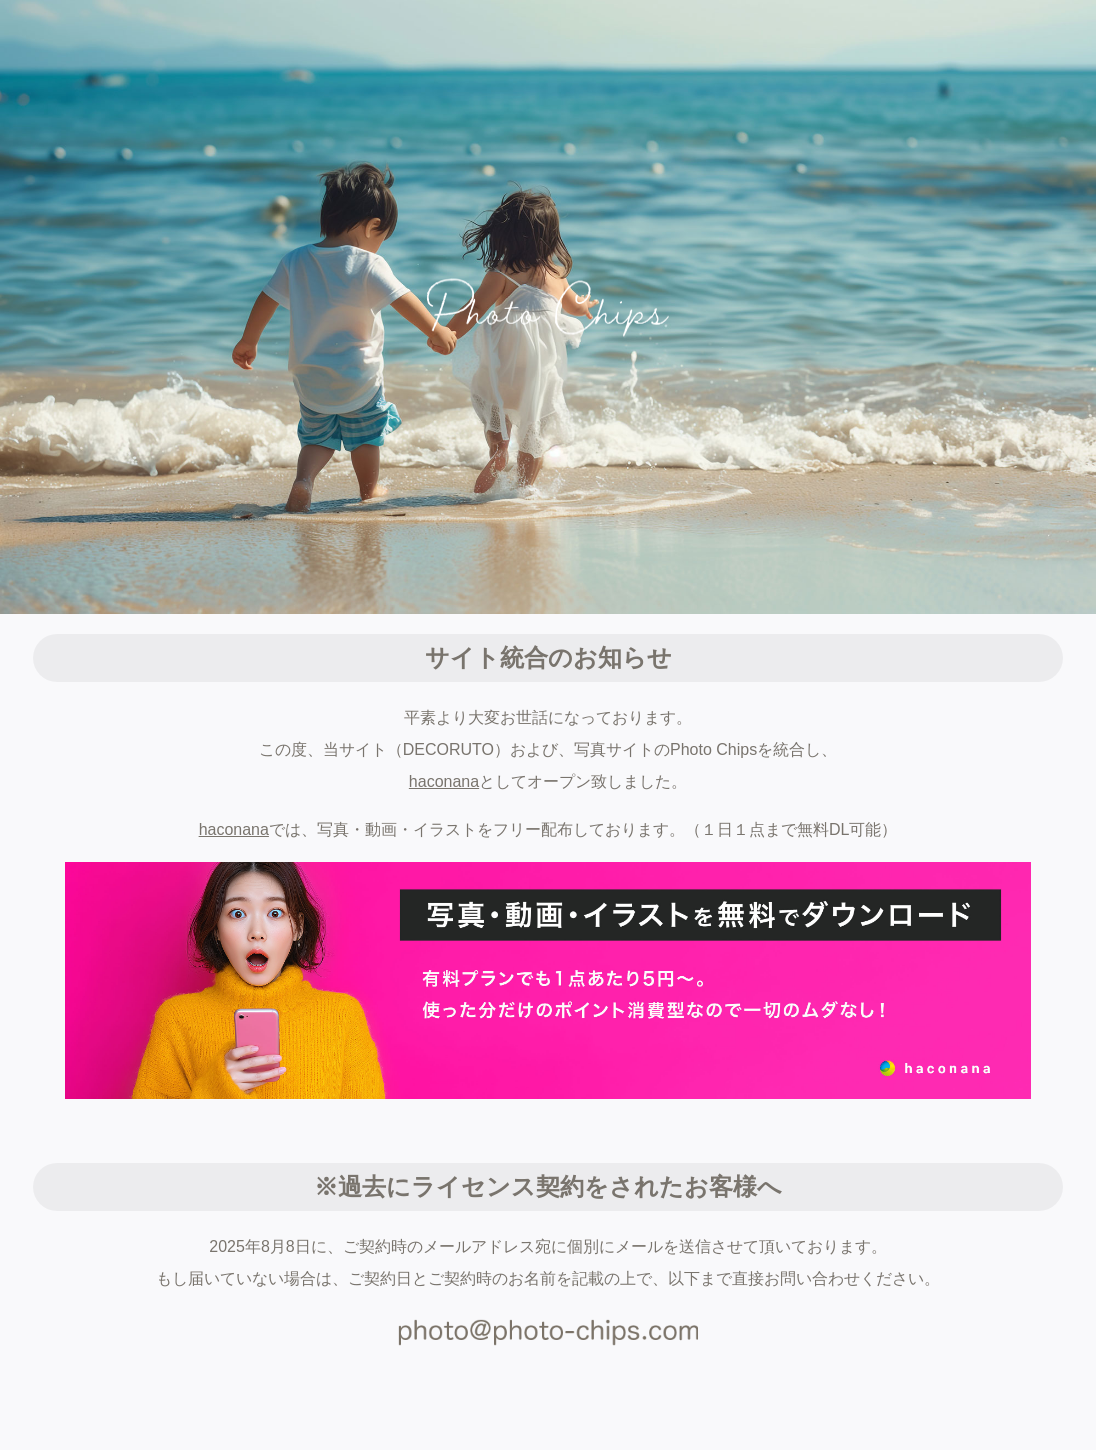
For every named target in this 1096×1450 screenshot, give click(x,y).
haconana (444, 781)
